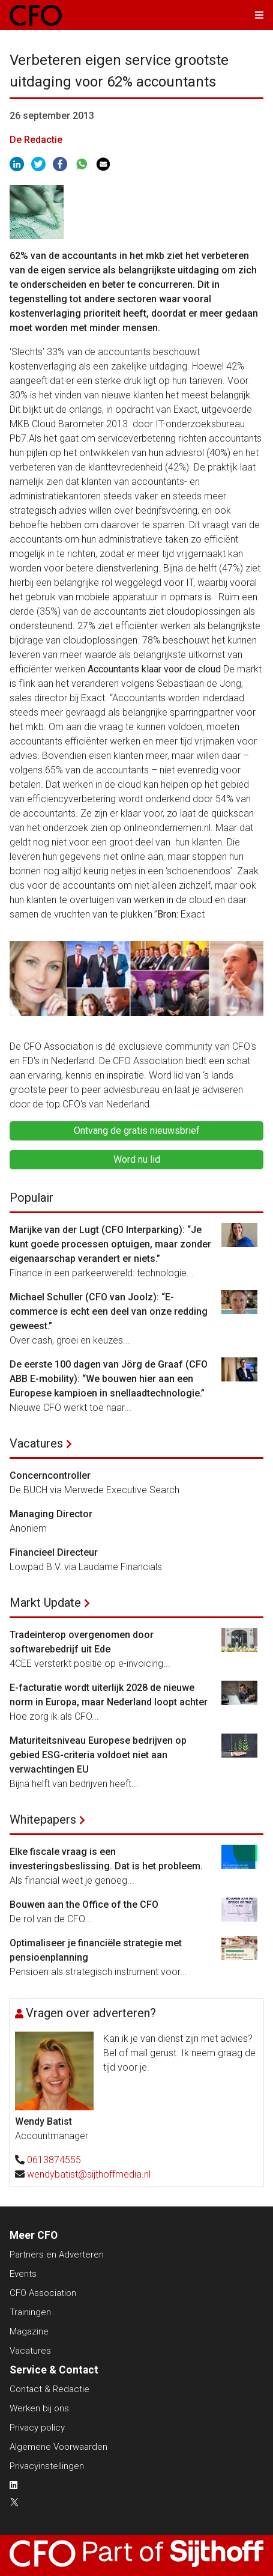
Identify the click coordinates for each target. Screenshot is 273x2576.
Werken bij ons (39, 2408)
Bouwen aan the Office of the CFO (84, 1904)
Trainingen (30, 2312)
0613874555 (54, 2160)
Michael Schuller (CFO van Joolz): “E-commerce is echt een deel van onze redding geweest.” (109, 1311)
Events (23, 2273)
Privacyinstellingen (47, 2466)
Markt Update (45, 1602)
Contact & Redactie (49, 2389)
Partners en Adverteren (57, 2254)
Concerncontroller (50, 1475)
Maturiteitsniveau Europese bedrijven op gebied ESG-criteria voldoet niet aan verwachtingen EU (98, 1755)
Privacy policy (37, 2427)
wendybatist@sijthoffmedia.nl (89, 2174)
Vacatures (36, 1443)
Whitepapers (43, 1819)
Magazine (29, 2331)
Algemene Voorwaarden (58, 2446)
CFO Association (43, 2293)
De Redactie (36, 139)
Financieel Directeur (54, 1552)
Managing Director (51, 1514)
